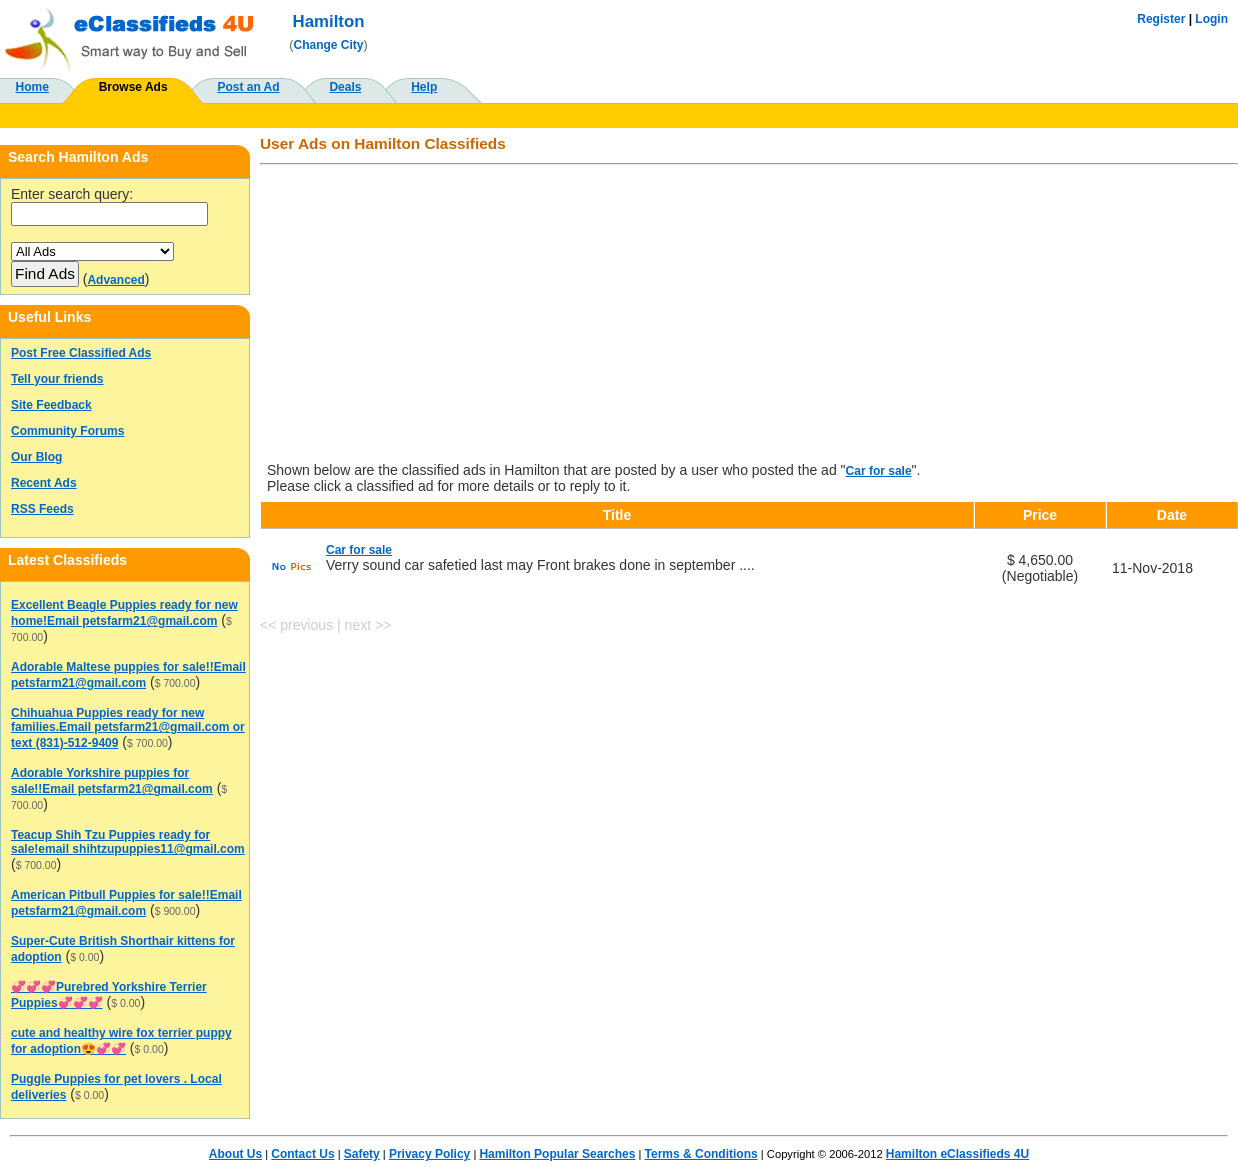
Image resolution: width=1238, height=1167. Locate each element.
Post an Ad (248, 87)
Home (32, 87)
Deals (345, 87)
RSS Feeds (42, 509)
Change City (329, 45)
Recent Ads (44, 483)
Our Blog (36, 457)
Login (1211, 19)
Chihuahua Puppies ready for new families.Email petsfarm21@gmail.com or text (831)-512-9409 (128, 728)
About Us (235, 1154)
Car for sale (879, 471)
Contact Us (302, 1154)
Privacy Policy (429, 1154)
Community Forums (67, 431)
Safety (362, 1154)
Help (424, 87)
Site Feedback (51, 405)
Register (1161, 19)
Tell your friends (57, 379)
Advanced (115, 280)
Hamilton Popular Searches (557, 1154)
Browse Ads (133, 87)
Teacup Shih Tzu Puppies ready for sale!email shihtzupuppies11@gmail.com (128, 842)
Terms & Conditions (701, 1154)
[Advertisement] (749, 315)
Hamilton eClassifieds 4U (957, 1154)
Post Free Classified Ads (81, 353)
